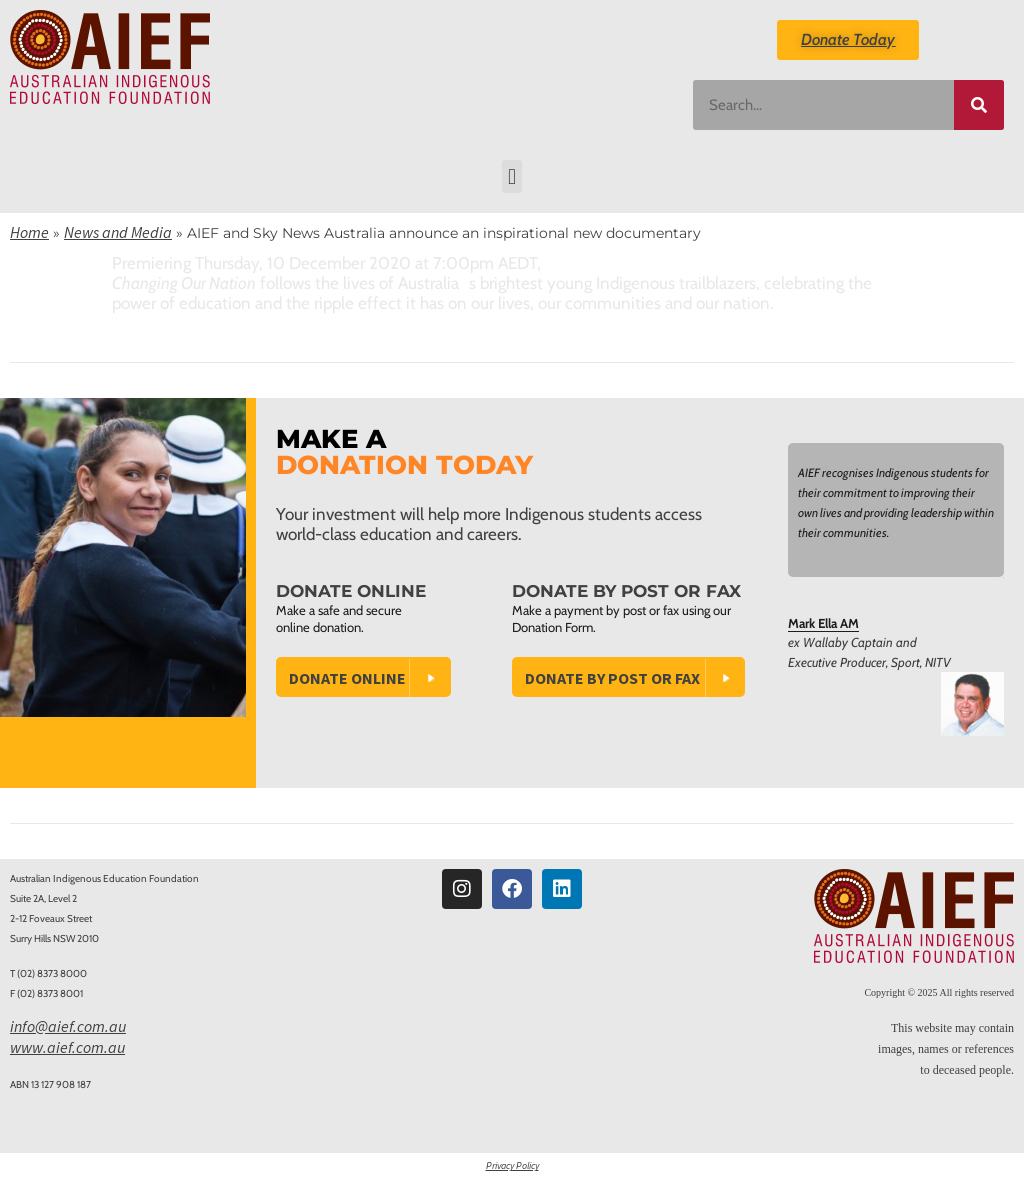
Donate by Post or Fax (612, 678)
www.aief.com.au (67, 1047)
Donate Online (347, 678)
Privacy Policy (512, 1165)
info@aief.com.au (68, 1026)
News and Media (118, 232)
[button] (511, 176)
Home (29, 232)
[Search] (979, 105)
